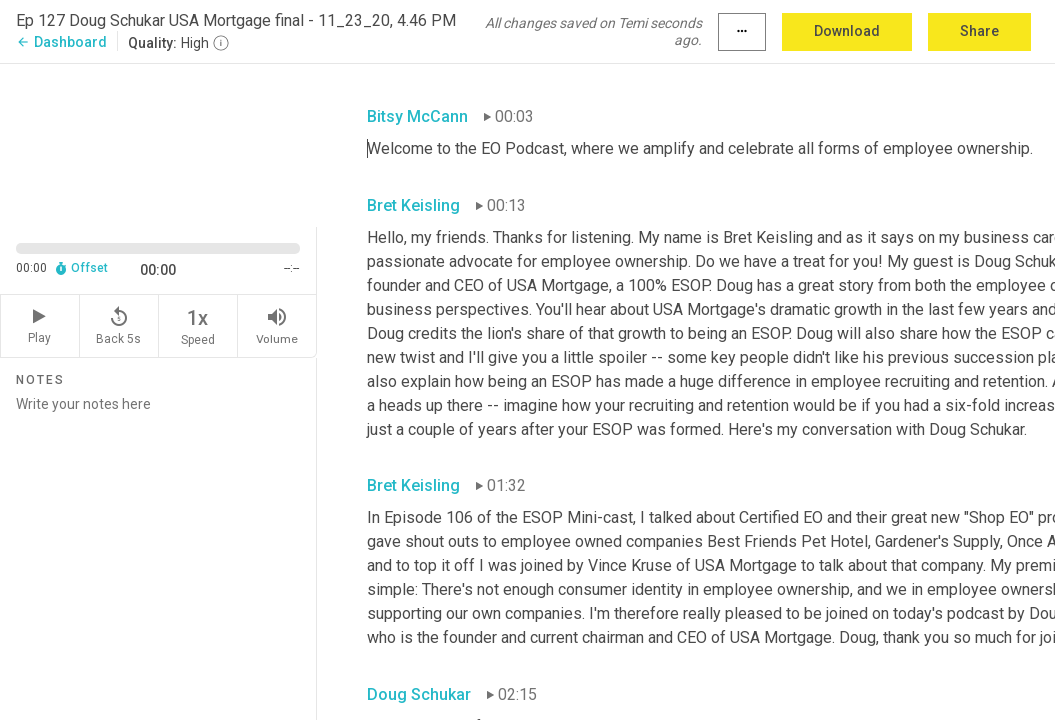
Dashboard (61, 42)
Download (847, 31)
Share (979, 31)
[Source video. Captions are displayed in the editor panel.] (158, 143)
